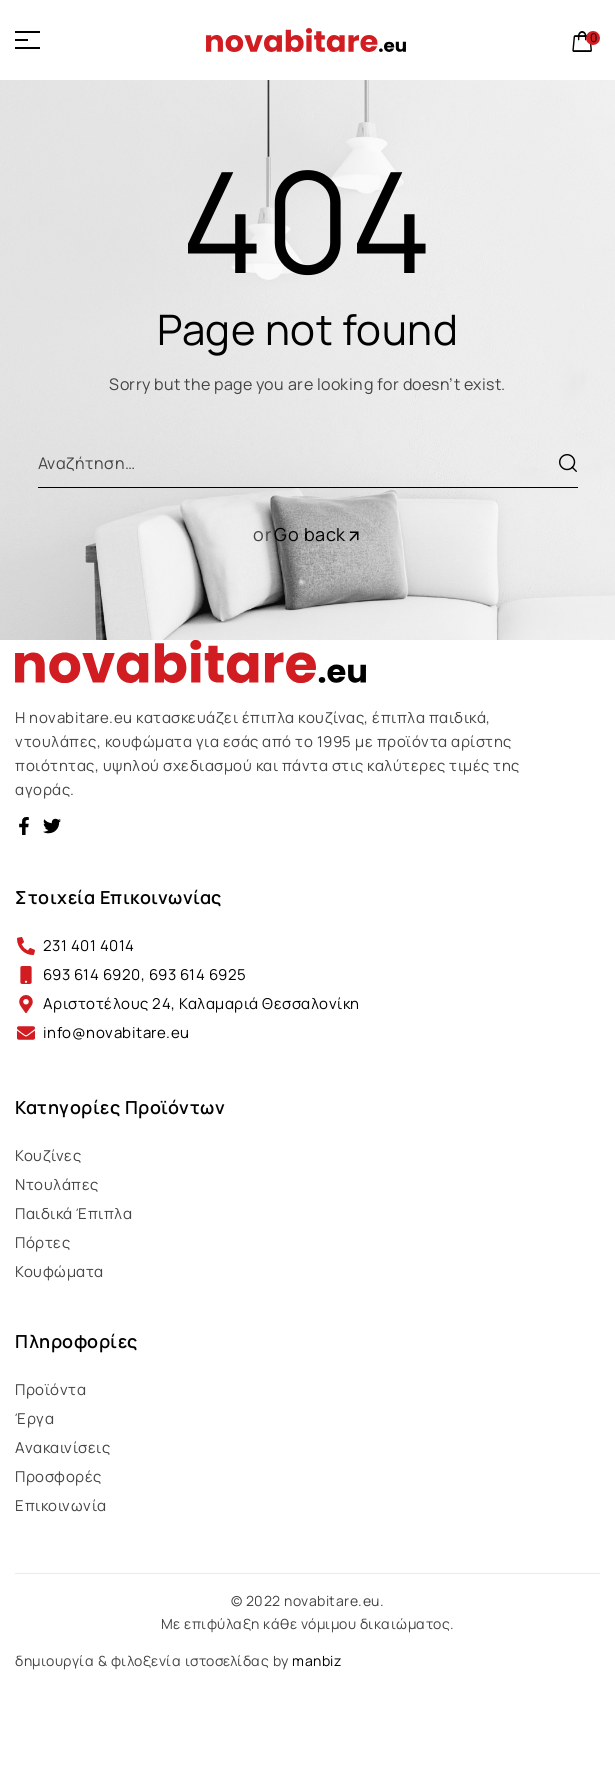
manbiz (316, 1660)
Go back (318, 534)
